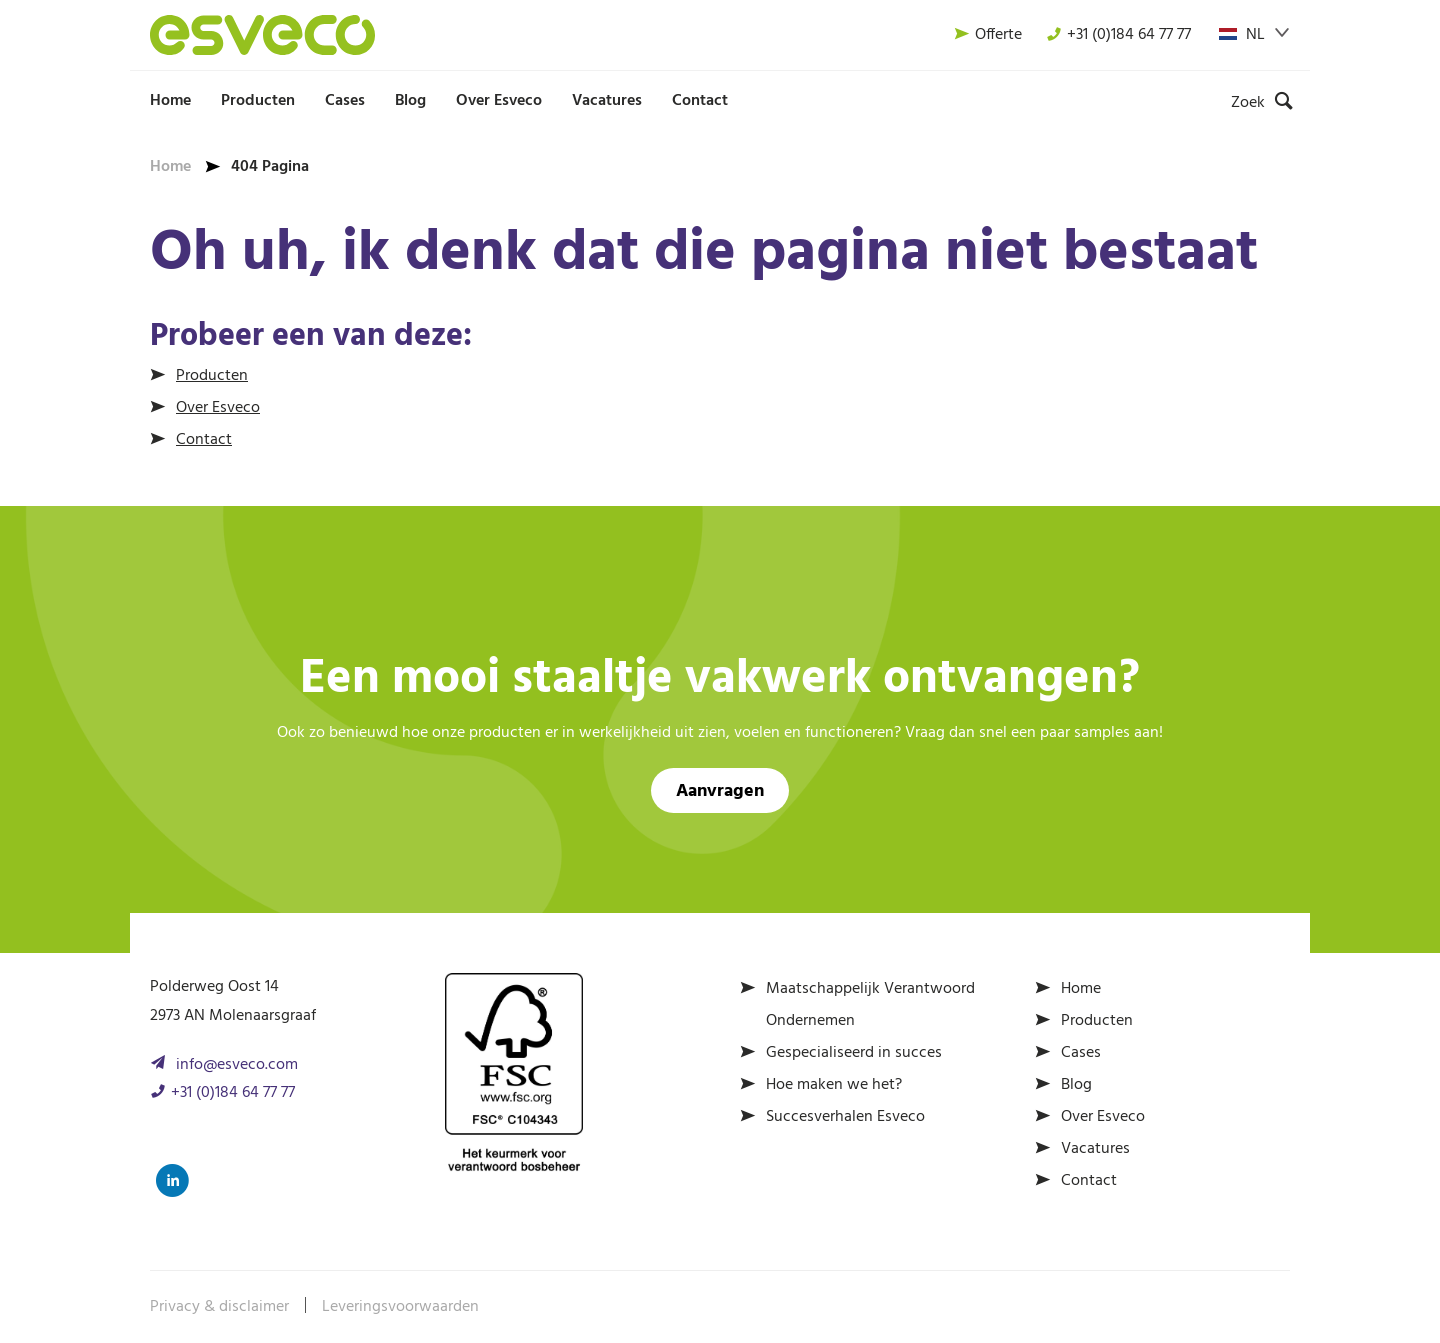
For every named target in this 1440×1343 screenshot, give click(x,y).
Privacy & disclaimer (219, 1307)
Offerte (988, 35)
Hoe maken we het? (834, 1085)
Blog (410, 101)
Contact (700, 101)
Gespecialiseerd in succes (854, 1053)
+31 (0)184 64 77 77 (1118, 35)
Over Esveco (499, 101)
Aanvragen (720, 791)
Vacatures (607, 101)
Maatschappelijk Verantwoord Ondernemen (870, 1005)
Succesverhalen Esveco (845, 1117)
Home (170, 101)
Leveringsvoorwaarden (400, 1307)
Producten (258, 101)
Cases (345, 101)
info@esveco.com (237, 1065)
